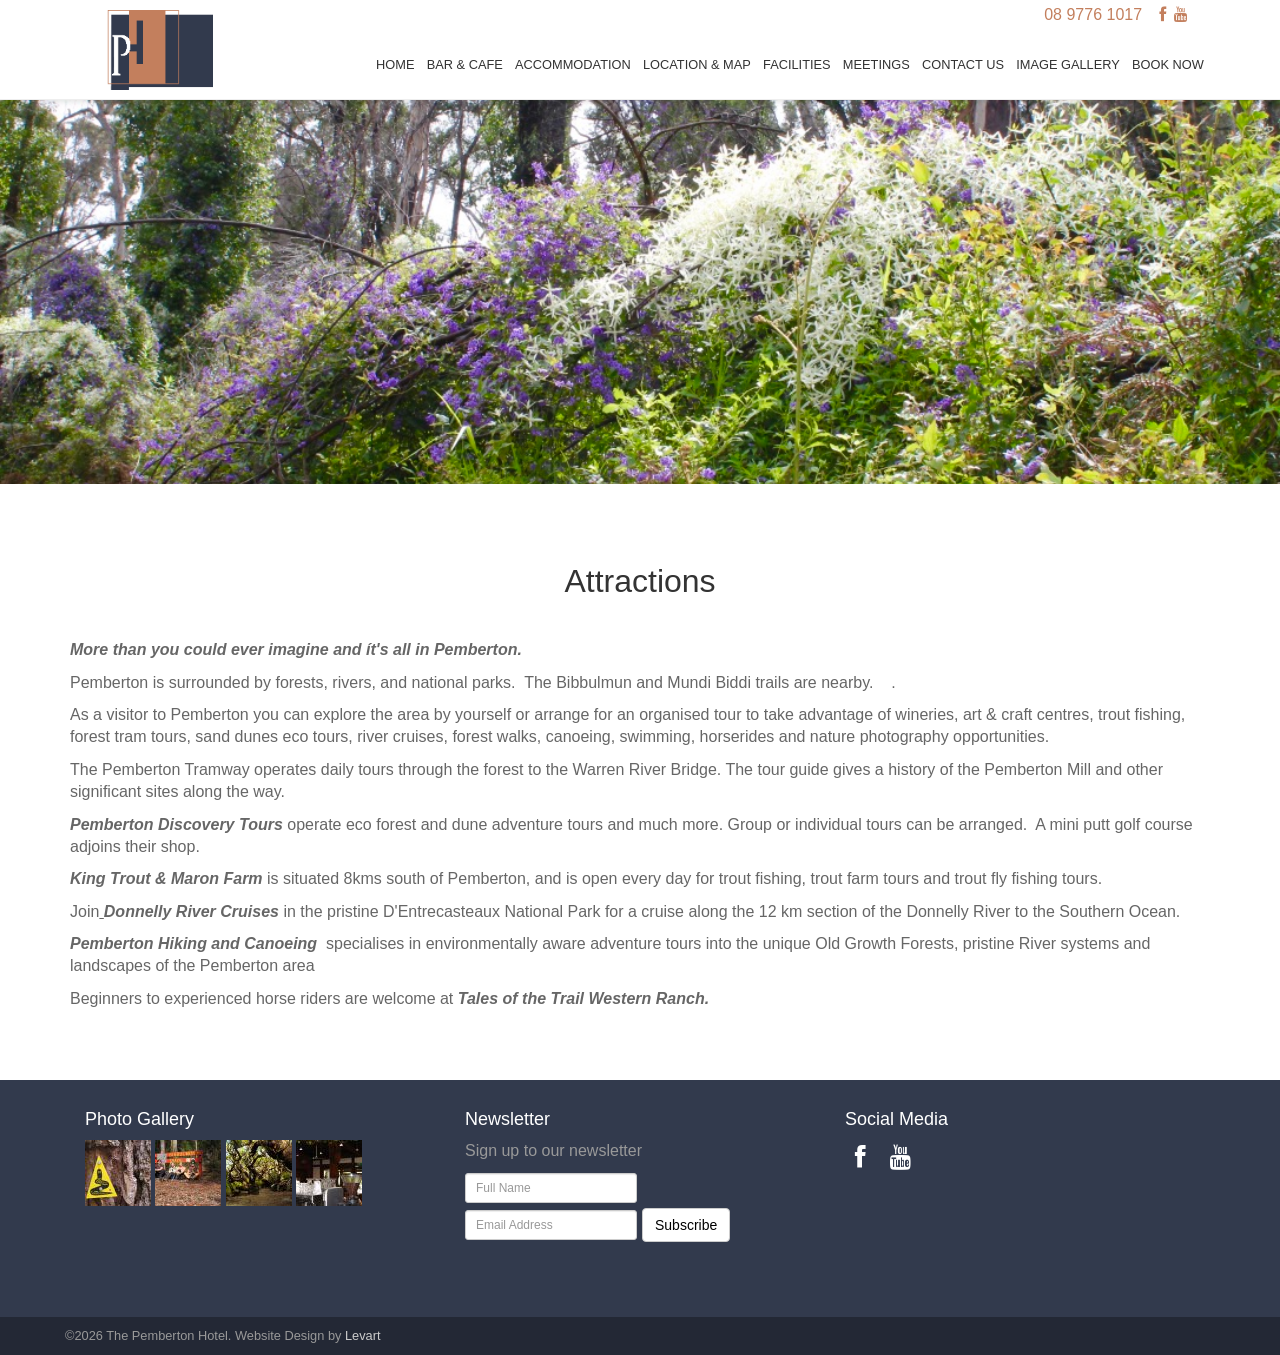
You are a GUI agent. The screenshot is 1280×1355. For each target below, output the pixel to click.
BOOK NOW (1168, 64)
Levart (363, 1335)
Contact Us (963, 64)
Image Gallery (1068, 64)
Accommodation (573, 64)
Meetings (876, 64)
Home (395, 64)
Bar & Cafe (465, 64)
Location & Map (697, 64)
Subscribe (686, 1225)
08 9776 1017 (1093, 14)
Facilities (797, 64)
